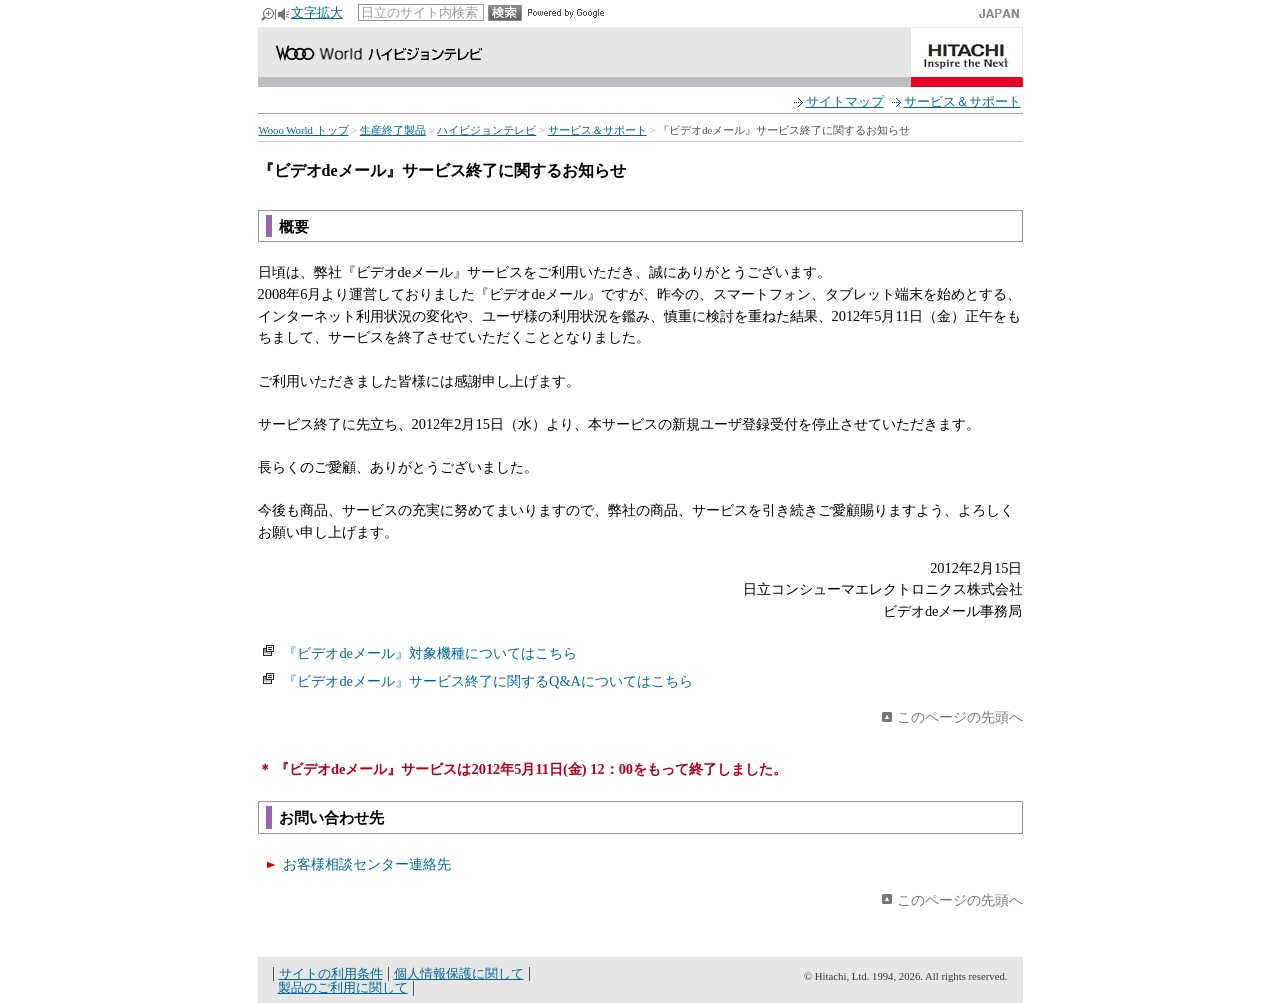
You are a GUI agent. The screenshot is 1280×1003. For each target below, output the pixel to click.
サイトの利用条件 (331, 973)
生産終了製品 (393, 130)
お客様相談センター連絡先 (367, 864)
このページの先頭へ (960, 717)
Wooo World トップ (304, 130)
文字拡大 (317, 12)
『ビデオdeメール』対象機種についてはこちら (430, 653)
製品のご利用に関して (343, 987)
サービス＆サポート (962, 101)
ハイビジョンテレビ (486, 130)
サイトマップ (845, 101)
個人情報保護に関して (459, 973)
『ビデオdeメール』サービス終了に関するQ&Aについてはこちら (488, 681)
